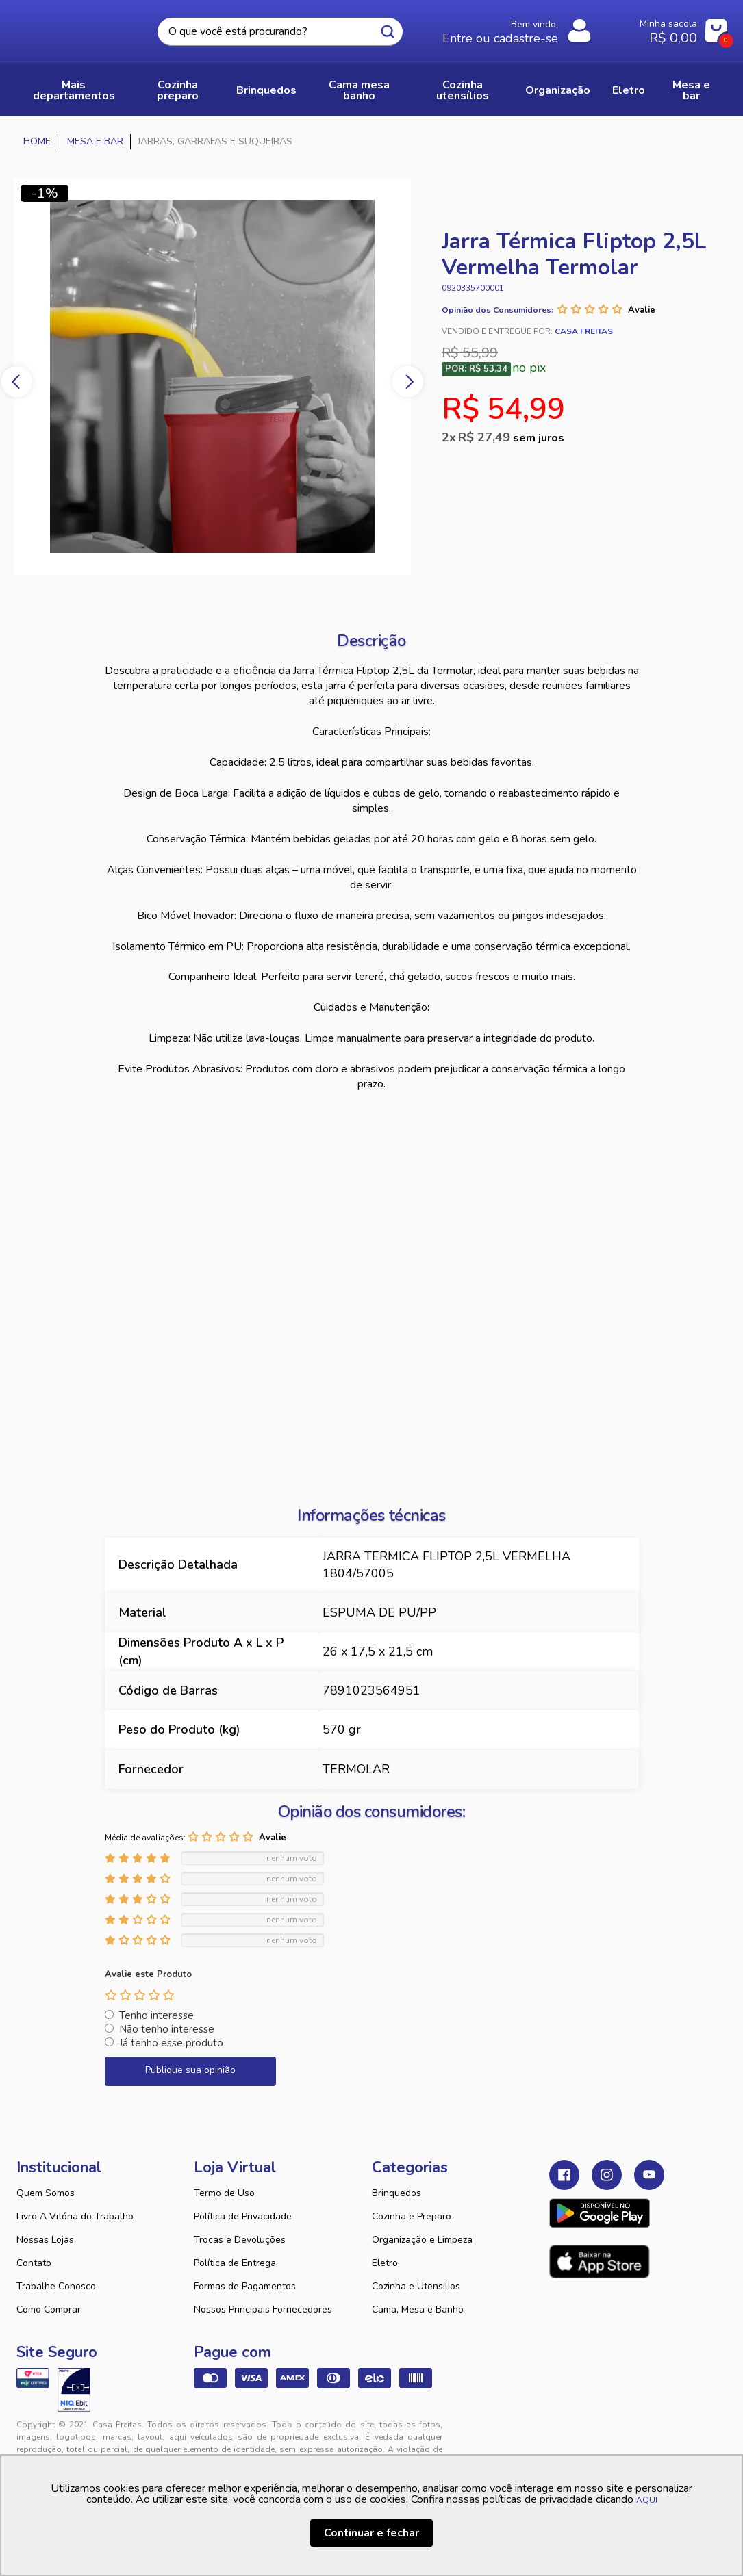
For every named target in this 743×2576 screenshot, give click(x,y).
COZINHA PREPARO (178, 90)
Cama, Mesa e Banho (418, 2309)
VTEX (625, 2436)
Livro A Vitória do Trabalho (75, 2216)
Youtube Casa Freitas (649, 2175)
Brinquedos (396, 2193)
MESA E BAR (691, 90)
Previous (16, 381)
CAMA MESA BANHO (359, 90)
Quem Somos (45, 2193)
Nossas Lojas (45, 2239)
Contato (33, 2262)
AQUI (646, 2500)
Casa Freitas (72, 28)
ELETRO (628, 90)
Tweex (567, 2436)
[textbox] (280, 32)
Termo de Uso (224, 2193)
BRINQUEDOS (266, 90)
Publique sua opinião (190, 2069)
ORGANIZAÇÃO (557, 90)
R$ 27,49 (511, 437)
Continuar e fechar (371, 2532)
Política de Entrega (235, 2262)
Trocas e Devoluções (240, 2239)
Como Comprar (48, 2309)
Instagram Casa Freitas (607, 2175)
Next (407, 381)
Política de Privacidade (243, 2216)
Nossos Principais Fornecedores (263, 2309)
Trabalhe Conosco (56, 2286)
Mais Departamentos (74, 90)
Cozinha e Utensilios (416, 2286)
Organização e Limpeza (422, 2239)
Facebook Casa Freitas (564, 2175)
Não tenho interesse (166, 2029)
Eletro (385, 2262)
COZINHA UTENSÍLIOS (462, 90)
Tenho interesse (156, 2015)
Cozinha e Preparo (411, 2216)
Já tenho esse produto (171, 2043)
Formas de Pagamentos (245, 2286)
